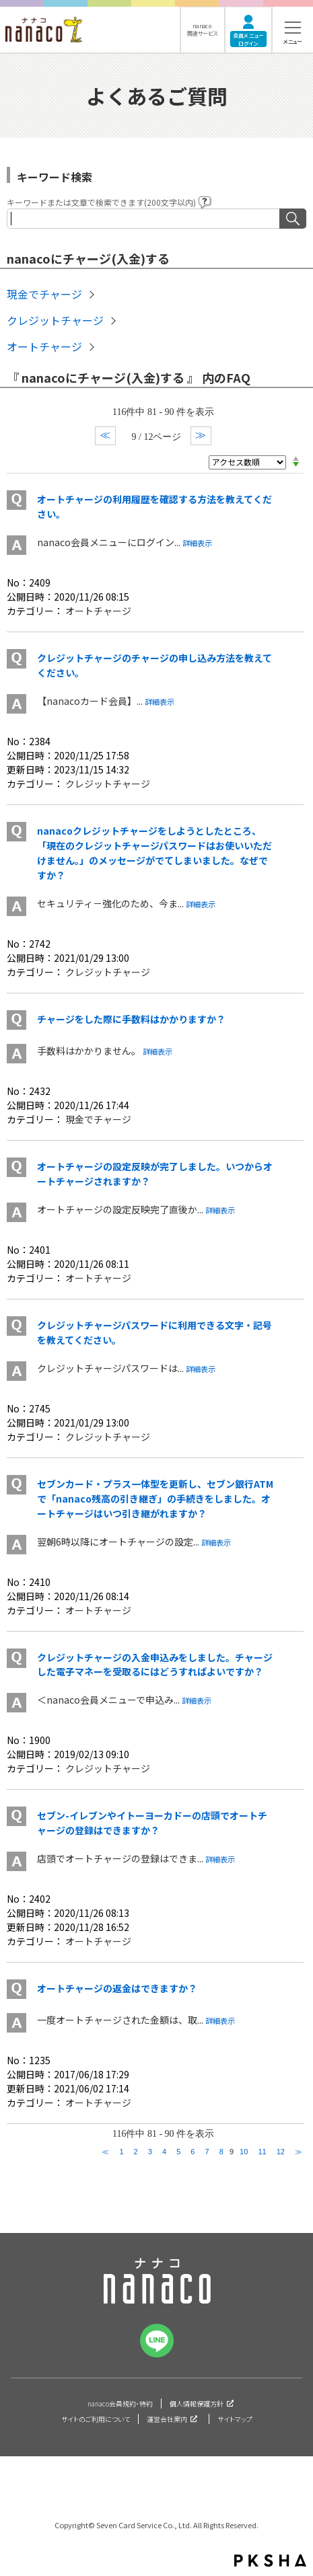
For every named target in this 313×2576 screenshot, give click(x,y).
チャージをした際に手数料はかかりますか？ (131, 1019)
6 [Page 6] (192, 2152)
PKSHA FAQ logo (270, 2560)
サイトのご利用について (95, 2419)
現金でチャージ (44, 294)
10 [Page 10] (244, 2152)
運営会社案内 (167, 2419)
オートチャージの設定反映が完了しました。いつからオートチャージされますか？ (155, 1174)
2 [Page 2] (136, 2152)
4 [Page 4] (164, 2152)
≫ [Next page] (298, 2152)
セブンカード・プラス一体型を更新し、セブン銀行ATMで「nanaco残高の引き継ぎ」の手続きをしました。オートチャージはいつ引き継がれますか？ (155, 1498)
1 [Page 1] (121, 2152)
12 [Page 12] (281, 2152)
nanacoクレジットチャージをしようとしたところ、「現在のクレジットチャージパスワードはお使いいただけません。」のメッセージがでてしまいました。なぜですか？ (154, 853)
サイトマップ (234, 2419)
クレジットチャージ (55, 320)
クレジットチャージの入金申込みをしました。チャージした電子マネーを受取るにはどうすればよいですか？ (155, 1665)
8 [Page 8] (221, 2152)
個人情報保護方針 (196, 2403)
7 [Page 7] (207, 2152)
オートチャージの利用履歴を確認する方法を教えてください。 (154, 506)
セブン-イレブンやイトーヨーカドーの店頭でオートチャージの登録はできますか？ (152, 1823)
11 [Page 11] (262, 2152)
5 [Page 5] (178, 2152)
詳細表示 (197, 542)
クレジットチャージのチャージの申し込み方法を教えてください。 (154, 665)
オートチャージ (44, 346)
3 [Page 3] (150, 2152)
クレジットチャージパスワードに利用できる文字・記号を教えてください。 (154, 1332)
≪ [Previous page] (105, 2152)
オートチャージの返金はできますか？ (117, 1988)
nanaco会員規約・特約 (120, 2403)
